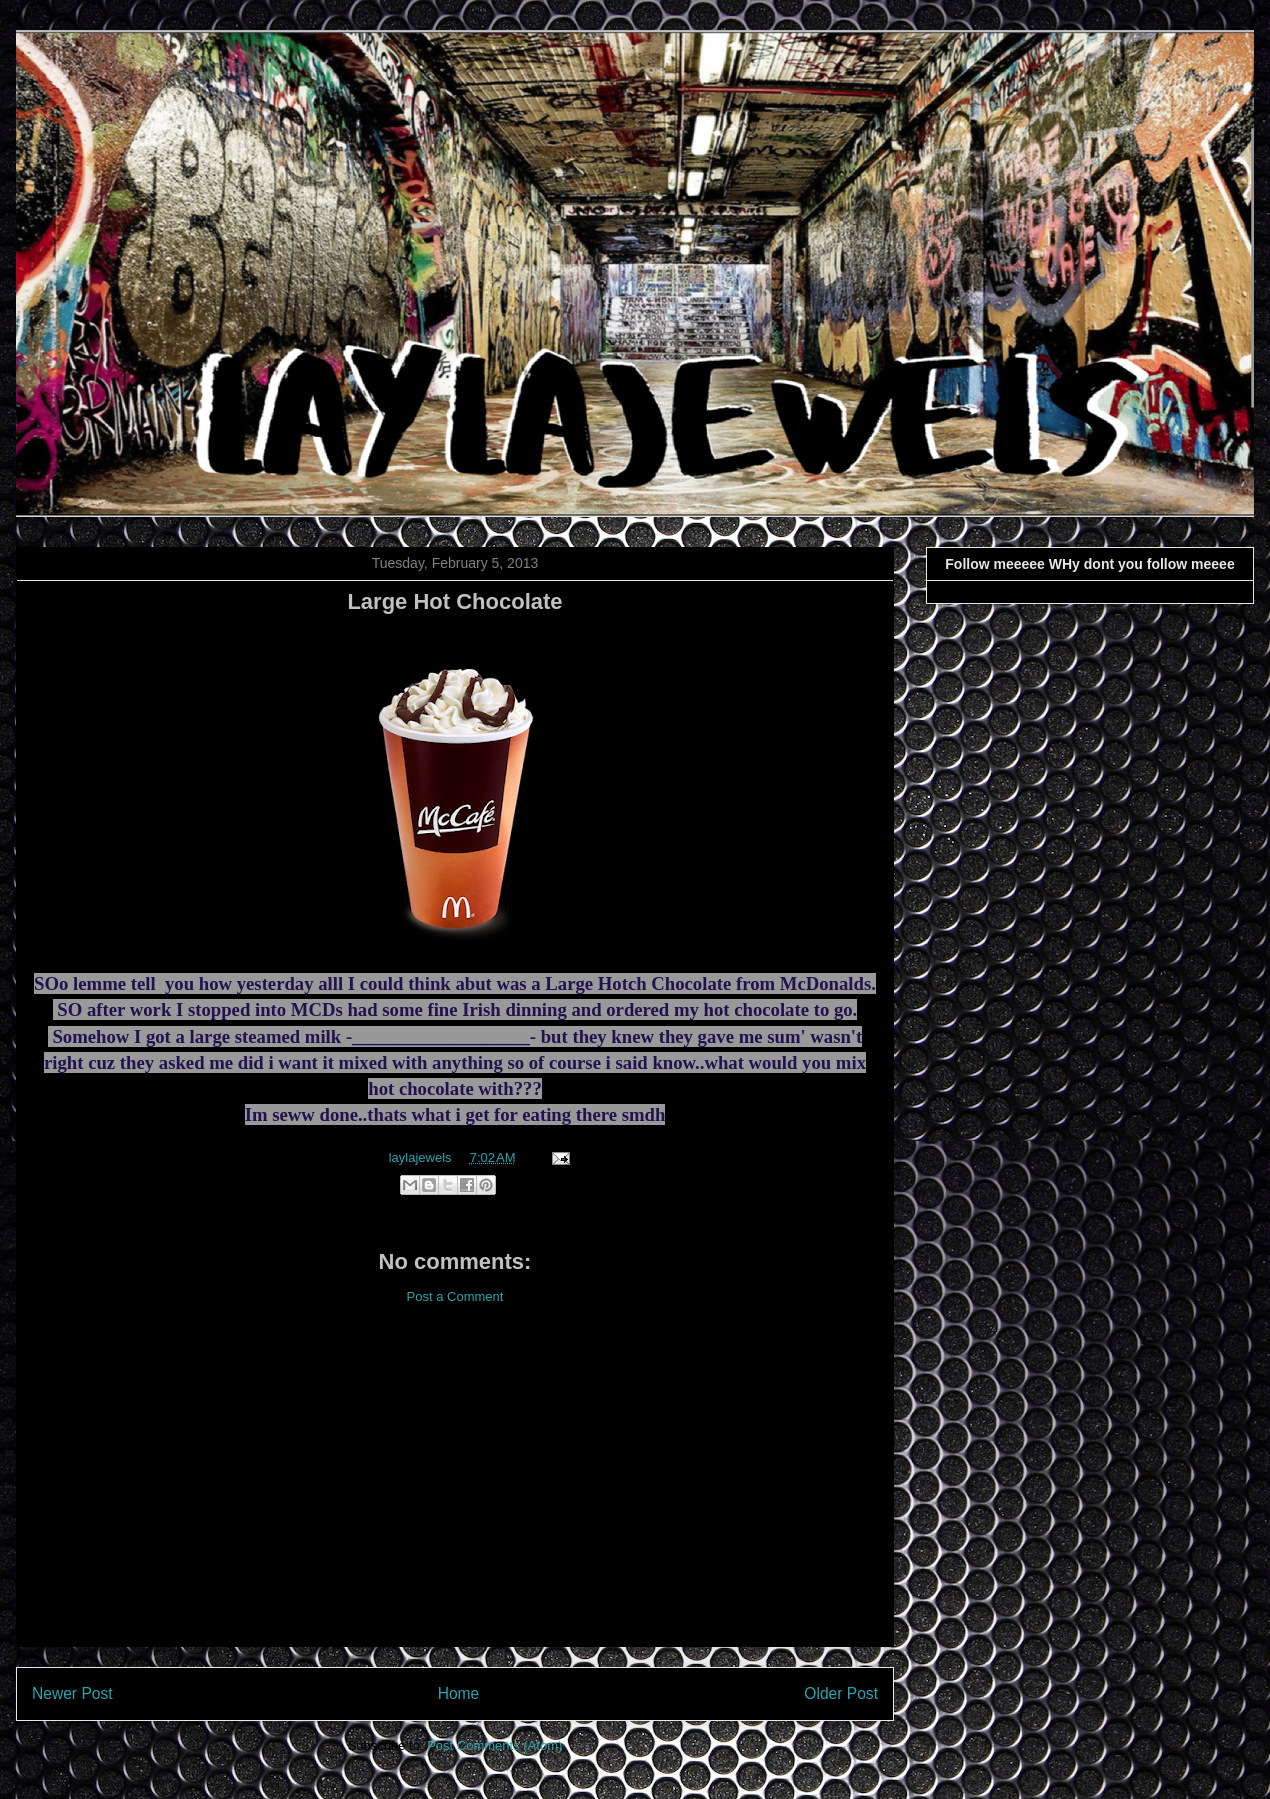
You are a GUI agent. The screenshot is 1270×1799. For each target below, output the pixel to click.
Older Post (841, 1693)
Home (459, 1693)
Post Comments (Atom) (494, 1745)
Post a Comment (455, 1296)
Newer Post (72, 1693)
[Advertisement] (455, 1491)
